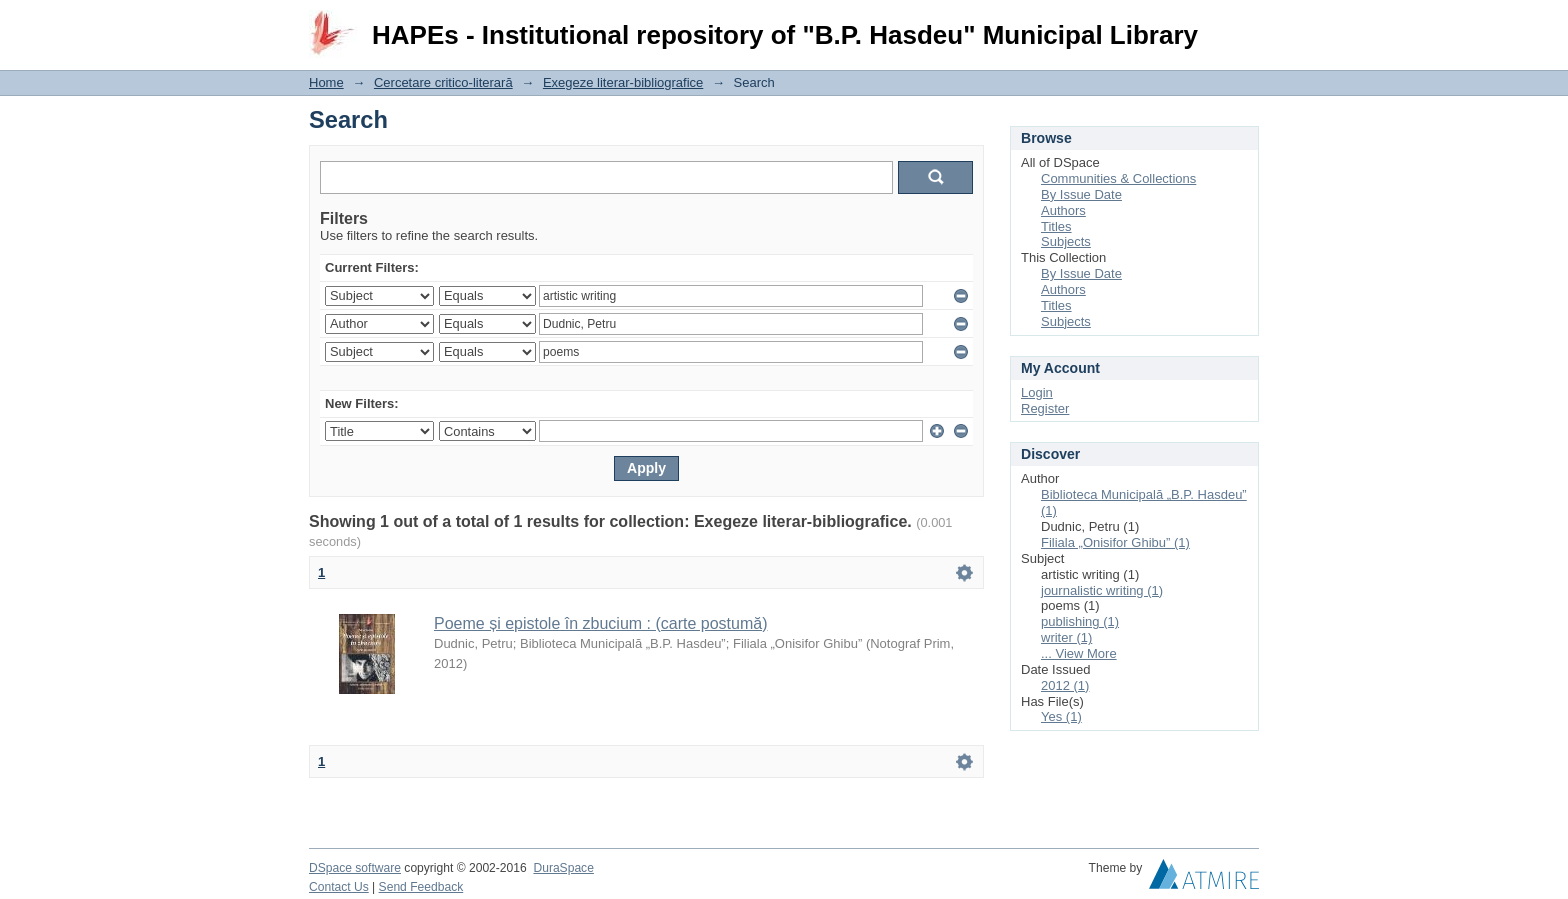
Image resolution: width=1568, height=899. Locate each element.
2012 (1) (1065, 685)
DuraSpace (563, 868)
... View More (1079, 653)
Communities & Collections (1118, 178)
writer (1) (1066, 637)
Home (326, 82)
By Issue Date (1081, 194)
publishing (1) (1080, 621)
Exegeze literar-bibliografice (623, 82)
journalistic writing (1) (1102, 590)
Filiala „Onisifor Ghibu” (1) (1115, 542)
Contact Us (339, 887)
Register (1045, 408)
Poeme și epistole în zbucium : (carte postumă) (600, 623)
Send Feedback (421, 887)
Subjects (1066, 241)
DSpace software (355, 868)
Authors (1063, 210)
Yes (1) (1061, 716)
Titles (1056, 226)
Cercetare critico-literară (443, 82)
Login (1243, 24)
